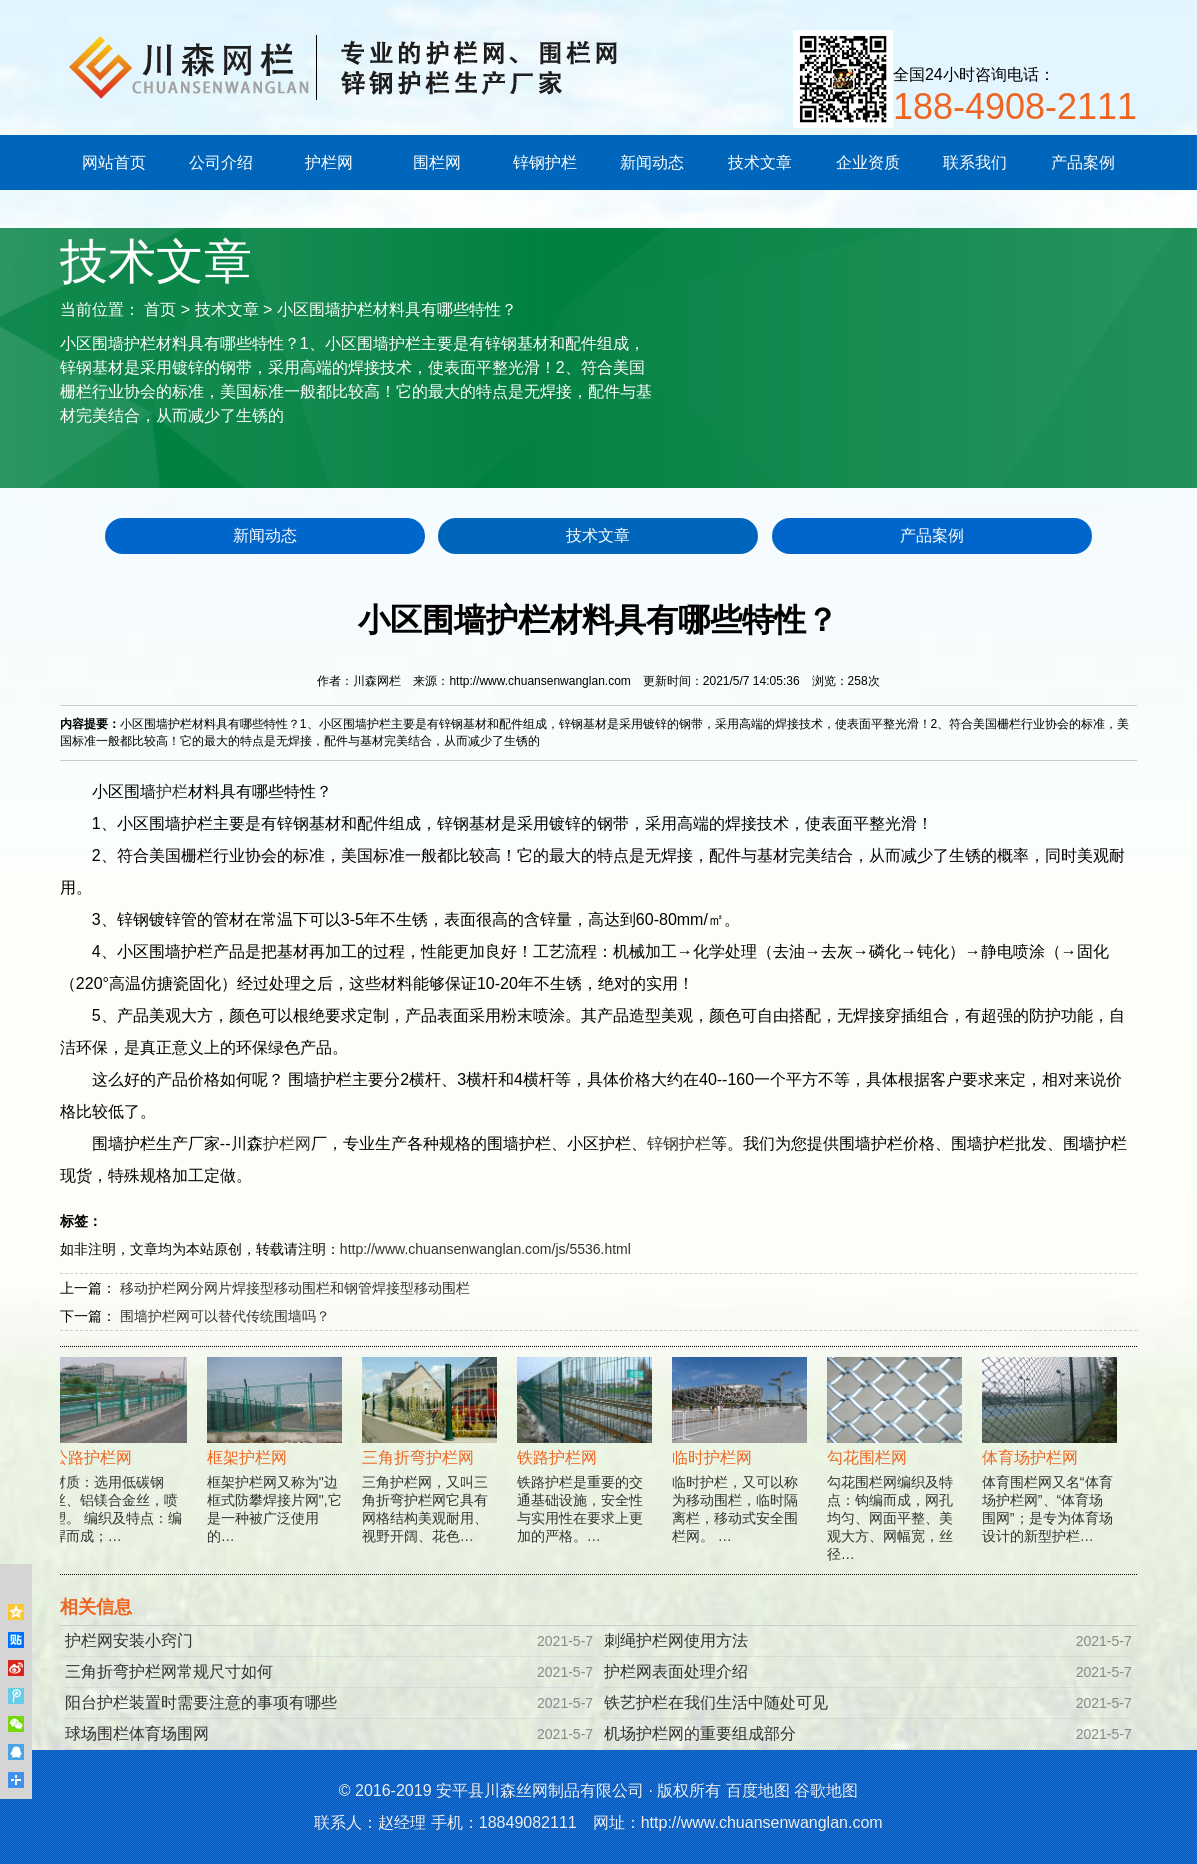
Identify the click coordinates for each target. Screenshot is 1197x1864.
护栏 (172, 791)
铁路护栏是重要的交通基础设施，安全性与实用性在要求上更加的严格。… (586, 1467)
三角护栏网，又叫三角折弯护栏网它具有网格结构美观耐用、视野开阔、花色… (431, 1467)
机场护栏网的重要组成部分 (700, 1733)
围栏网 (437, 162)
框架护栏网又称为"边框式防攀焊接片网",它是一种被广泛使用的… (276, 1467)
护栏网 (329, 162)
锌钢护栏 (545, 162)
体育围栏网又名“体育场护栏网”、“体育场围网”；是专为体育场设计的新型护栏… (1051, 1467)
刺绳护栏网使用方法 (676, 1640)
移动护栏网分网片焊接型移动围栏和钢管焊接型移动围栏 (295, 1288)
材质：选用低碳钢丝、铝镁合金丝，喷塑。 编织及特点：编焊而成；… (121, 1467)
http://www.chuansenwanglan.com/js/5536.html (485, 1249)
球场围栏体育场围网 (137, 1733)
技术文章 (760, 162)
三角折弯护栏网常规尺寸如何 (169, 1671)
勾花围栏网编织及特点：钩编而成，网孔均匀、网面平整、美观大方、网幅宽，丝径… (896, 1476)
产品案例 (1083, 162)
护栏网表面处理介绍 (676, 1671)
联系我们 (975, 162)
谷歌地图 (826, 1790)
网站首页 (114, 162)
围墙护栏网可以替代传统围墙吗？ (225, 1316)
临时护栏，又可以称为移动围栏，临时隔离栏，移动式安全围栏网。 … (741, 1467)
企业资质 (868, 162)
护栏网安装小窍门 (129, 1640)
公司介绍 (221, 162)
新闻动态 (652, 162)
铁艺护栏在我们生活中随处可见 (716, 1702)
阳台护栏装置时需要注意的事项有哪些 (201, 1702)
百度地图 (758, 1790)
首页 (160, 309)
